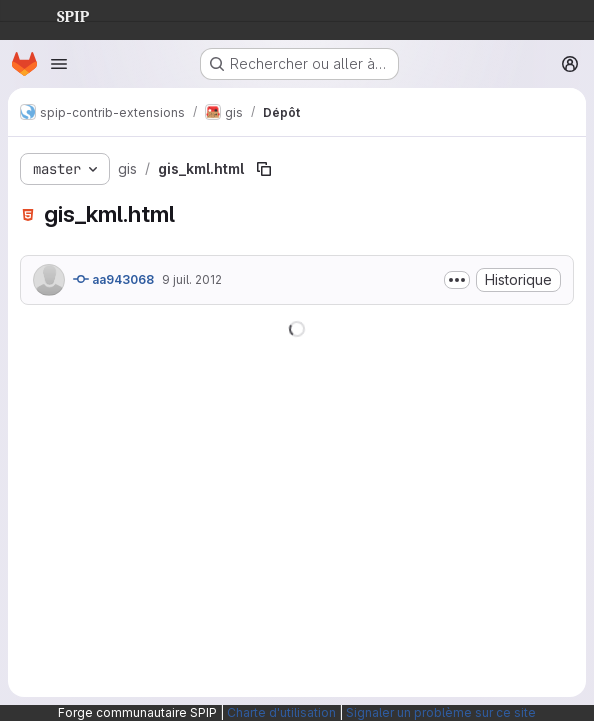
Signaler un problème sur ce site (441, 712)
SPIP (57, 14)
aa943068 (113, 279)
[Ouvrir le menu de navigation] (59, 64)
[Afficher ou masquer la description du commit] (457, 280)
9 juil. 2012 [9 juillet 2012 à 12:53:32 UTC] (192, 279)
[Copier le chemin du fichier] (264, 169)
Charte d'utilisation (281, 712)
